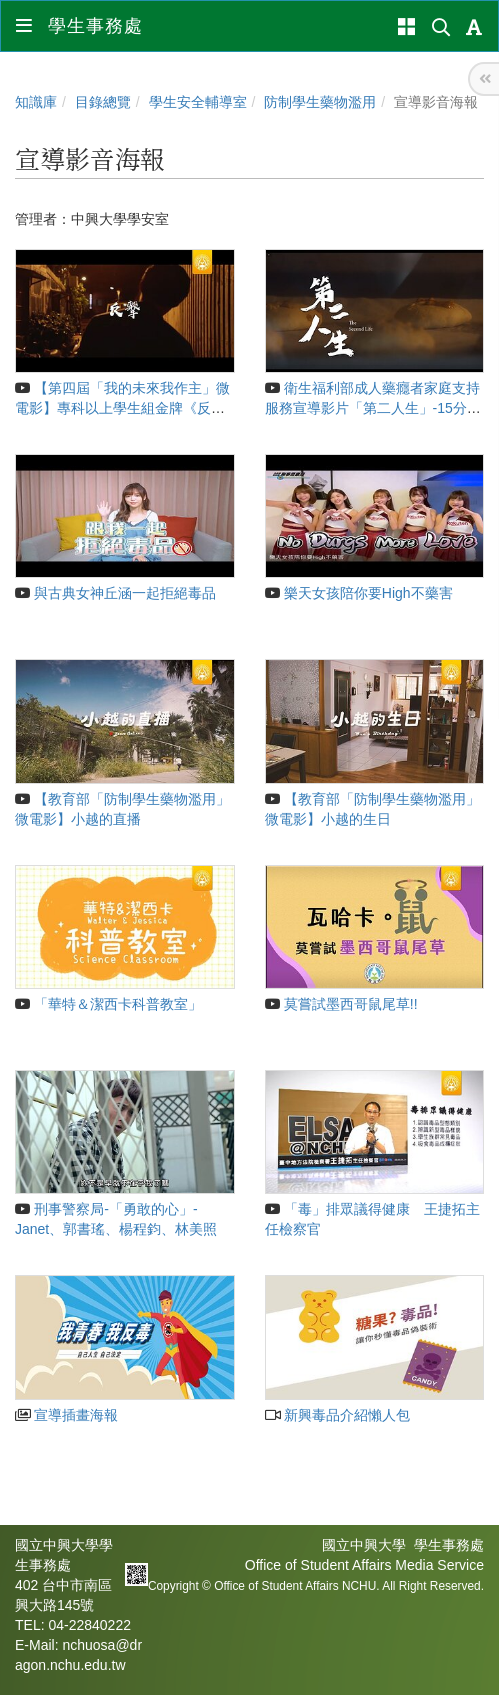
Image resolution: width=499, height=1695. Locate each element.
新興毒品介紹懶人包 (337, 1415)
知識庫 (36, 102)
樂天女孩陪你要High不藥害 (359, 593)
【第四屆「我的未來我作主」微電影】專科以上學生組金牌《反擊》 (122, 408)
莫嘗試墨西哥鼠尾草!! (341, 1004)
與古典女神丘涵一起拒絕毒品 (115, 593)
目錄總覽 (103, 102)
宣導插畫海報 (66, 1415)
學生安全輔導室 (198, 102)
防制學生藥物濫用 (320, 102)
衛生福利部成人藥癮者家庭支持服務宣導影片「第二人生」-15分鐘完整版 (373, 408)
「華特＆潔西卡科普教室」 (108, 1004)
